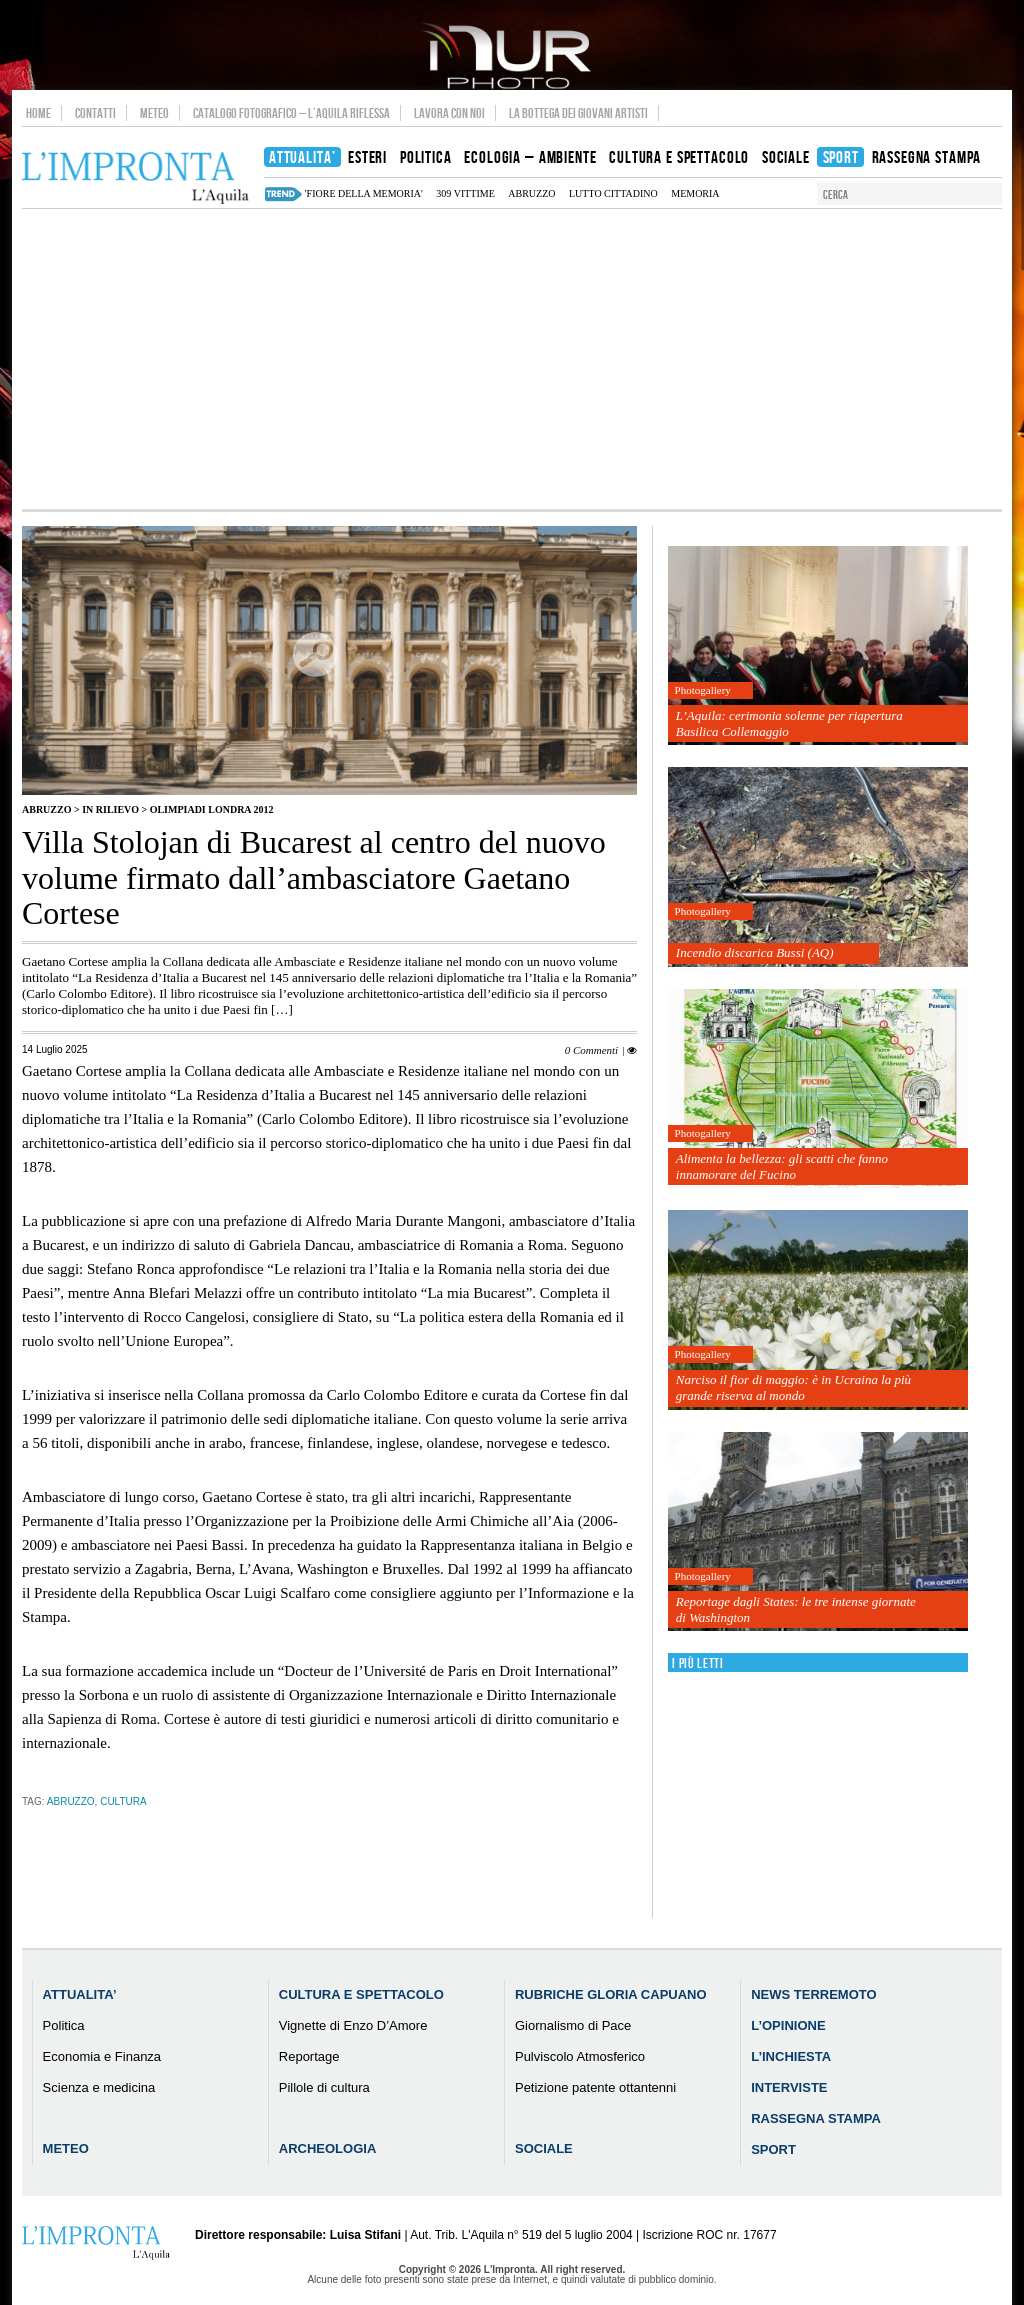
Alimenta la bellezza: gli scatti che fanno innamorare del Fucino (782, 1166)
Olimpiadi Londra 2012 (212, 809)
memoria (695, 193)
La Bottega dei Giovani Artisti (578, 113)
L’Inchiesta (791, 2056)
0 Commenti (591, 1050)
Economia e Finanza (102, 2056)
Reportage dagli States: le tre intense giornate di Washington (796, 1609)
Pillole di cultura (324, 2087)
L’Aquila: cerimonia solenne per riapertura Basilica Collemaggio (789, 723)
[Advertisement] (512, 359)
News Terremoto (813, 1994)
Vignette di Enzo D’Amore (353, 2025)
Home (38, 113)
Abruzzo (46, 809)
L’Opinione (788, 2025)
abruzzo (531, 193)
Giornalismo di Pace (573, 2025)
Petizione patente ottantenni (595, 2087)
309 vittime (465, 193)
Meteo (154, 113)
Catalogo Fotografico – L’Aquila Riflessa (291, 113)
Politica (64, 2025)
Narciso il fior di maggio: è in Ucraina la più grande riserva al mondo (793, 1387)
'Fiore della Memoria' (364, 193)
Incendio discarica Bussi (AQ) (755, 952)
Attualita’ (80, 1994)
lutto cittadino (613, 193)
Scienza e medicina (99, 2087)
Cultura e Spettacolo (361, 1994)
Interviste (789, 2087)
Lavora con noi (449, 113)
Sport (773, 2149)
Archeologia (328, 2148)
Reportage (309, 2056)
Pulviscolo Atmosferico (580, 2056)
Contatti (95, 113)
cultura (123, 1801)
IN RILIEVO (110, 809)
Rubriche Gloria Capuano (611, 1994)
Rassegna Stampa (816, 2118)
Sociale (544, 2148)
